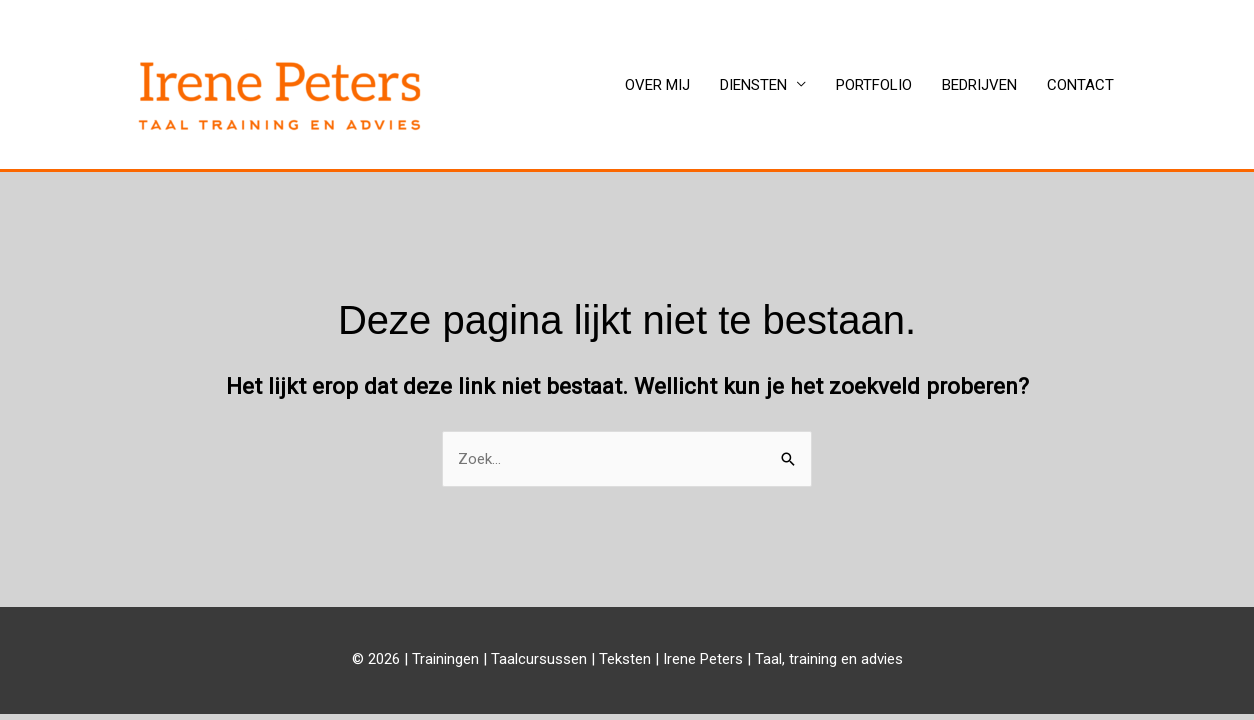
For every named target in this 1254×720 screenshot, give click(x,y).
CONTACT (1080, 85)
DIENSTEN (753, 85)
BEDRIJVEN (979, 85)
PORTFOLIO (874, 85)
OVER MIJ (657, 85)
